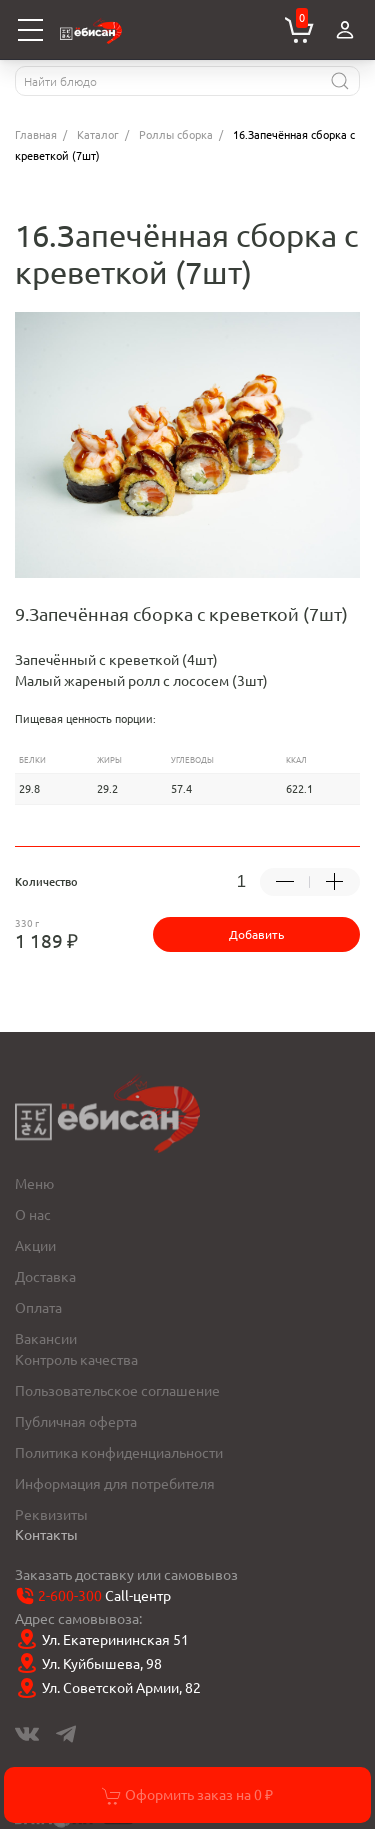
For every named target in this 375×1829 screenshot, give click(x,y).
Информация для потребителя (115, 1483)
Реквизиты (51, 1514)
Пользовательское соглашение (117, 1390)
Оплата (38, 1307)
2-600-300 (70, 1595)
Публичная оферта (76, 1421)
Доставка (45, 1276)
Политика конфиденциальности (119, 1452)
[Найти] (340, 81)
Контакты (46, 1534)
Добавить (256, 934)
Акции (35, 1245)
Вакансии (46, 1338)
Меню (34, 1183)
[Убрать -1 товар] (285, 882)
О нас (33, 1214)
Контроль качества (76, 1359)
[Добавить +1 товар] (335, 882)
